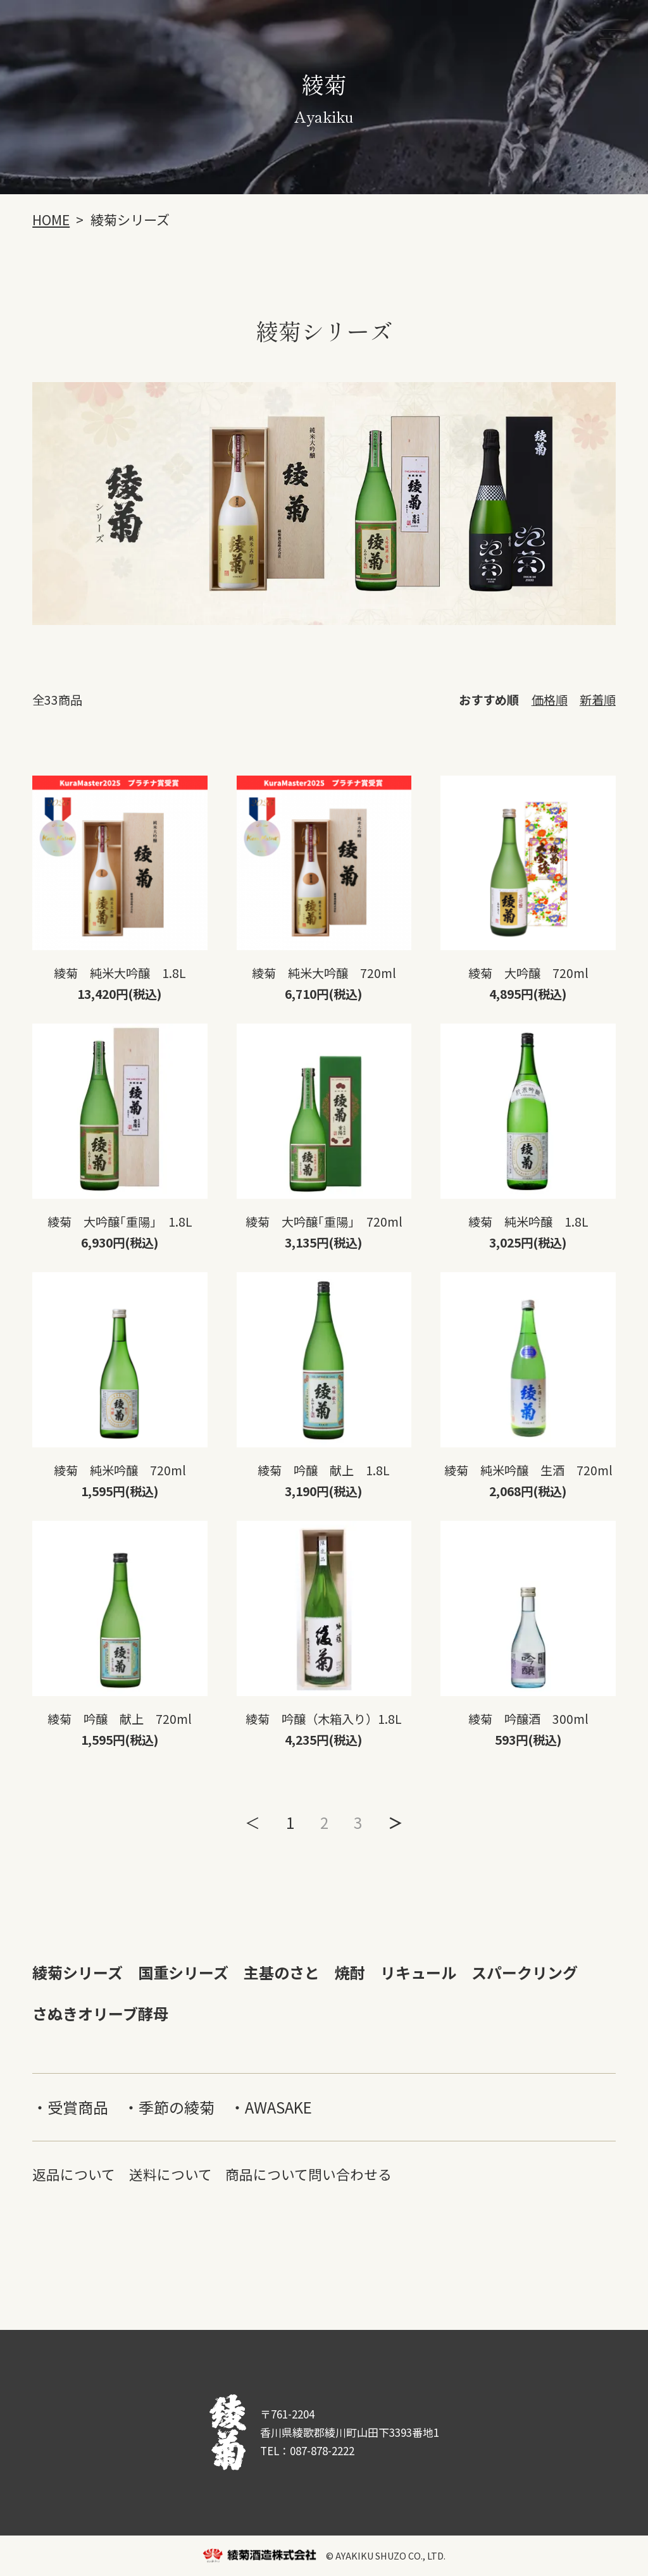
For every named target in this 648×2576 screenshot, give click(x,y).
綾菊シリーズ (77, 1972)
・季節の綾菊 (169, 2107)
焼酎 (350, 1972)
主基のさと (282, 1972)
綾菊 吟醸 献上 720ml (119, 1719)
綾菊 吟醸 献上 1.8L (324, 1470)
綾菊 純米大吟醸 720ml (324, 973)
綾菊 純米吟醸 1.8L (528, 1221)
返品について (73, 2174)
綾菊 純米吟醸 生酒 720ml (528, 1470)
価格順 (550, 700)
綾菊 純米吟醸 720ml (120, 1470)
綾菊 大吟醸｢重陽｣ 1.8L (119, 1221)
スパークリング (524, 1972)
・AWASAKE (271, 2107)
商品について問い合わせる (308, 2174)
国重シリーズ (183, 1972)
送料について (170, 2174)
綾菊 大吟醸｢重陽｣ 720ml (324, 1221)
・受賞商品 (70, 2107)
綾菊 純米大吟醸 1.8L (120, 973)
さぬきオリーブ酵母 (100, 2013)
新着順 (598, 700)
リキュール (418, 1972)
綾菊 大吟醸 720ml (528, 973)
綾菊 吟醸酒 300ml (528, 1719)
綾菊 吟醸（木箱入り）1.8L (324, 1719)
